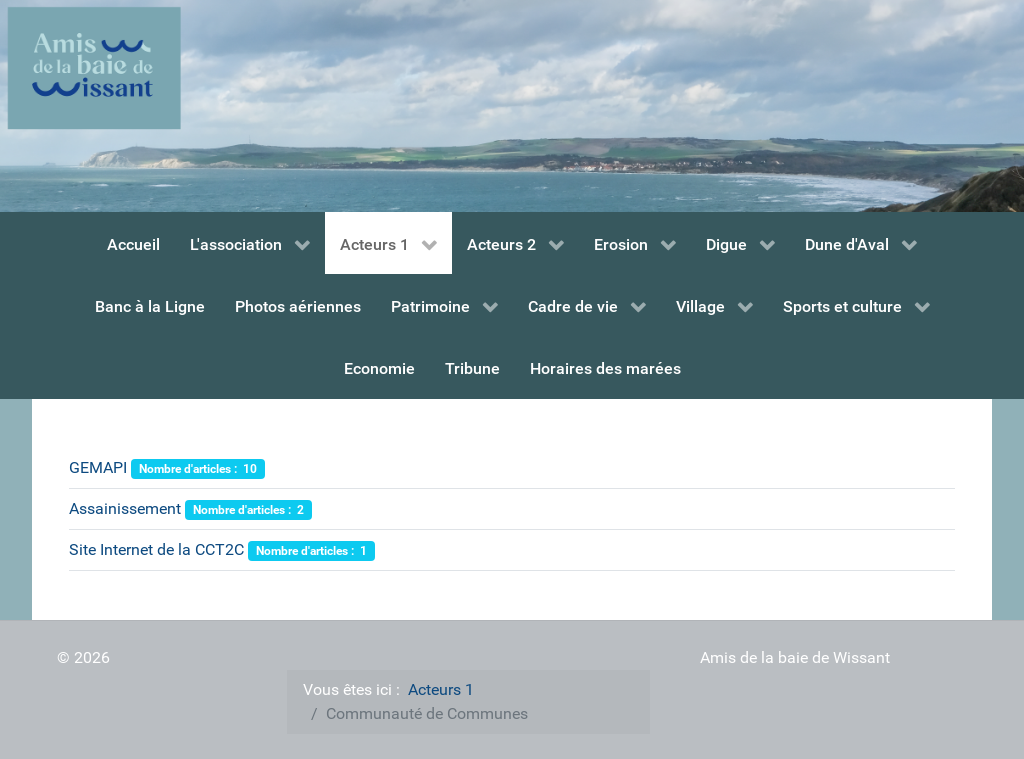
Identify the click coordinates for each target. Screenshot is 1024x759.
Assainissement (125, 508)
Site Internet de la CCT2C (156, 549)
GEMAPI (98, 467)
